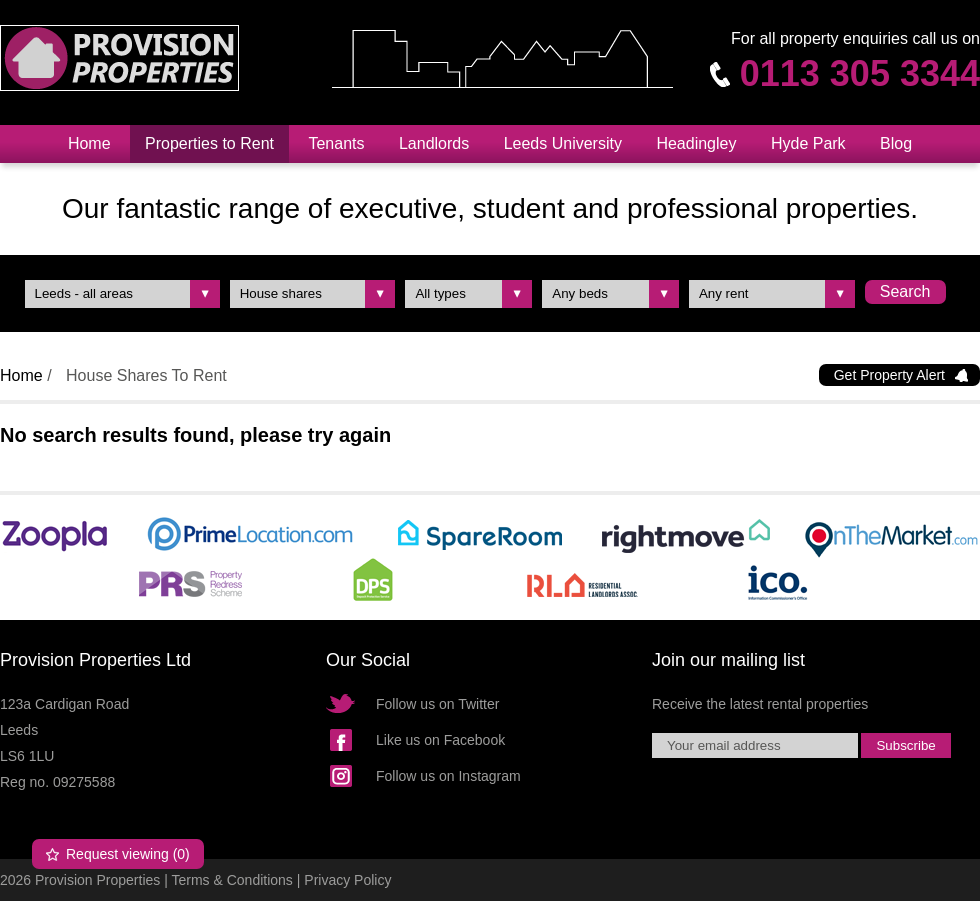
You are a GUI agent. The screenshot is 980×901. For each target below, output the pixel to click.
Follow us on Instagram (448, 776)
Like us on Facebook (440, 740)
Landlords (434, 143)
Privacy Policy (347, 880)
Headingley (696, 143)
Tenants (336, 143)
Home (89, 143)
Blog (896, 143)
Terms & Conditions (231, 880)
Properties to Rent (209, 143)
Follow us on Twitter (437, 704)
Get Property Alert (889, 375)
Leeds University (563, 143)
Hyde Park (808, 143)
